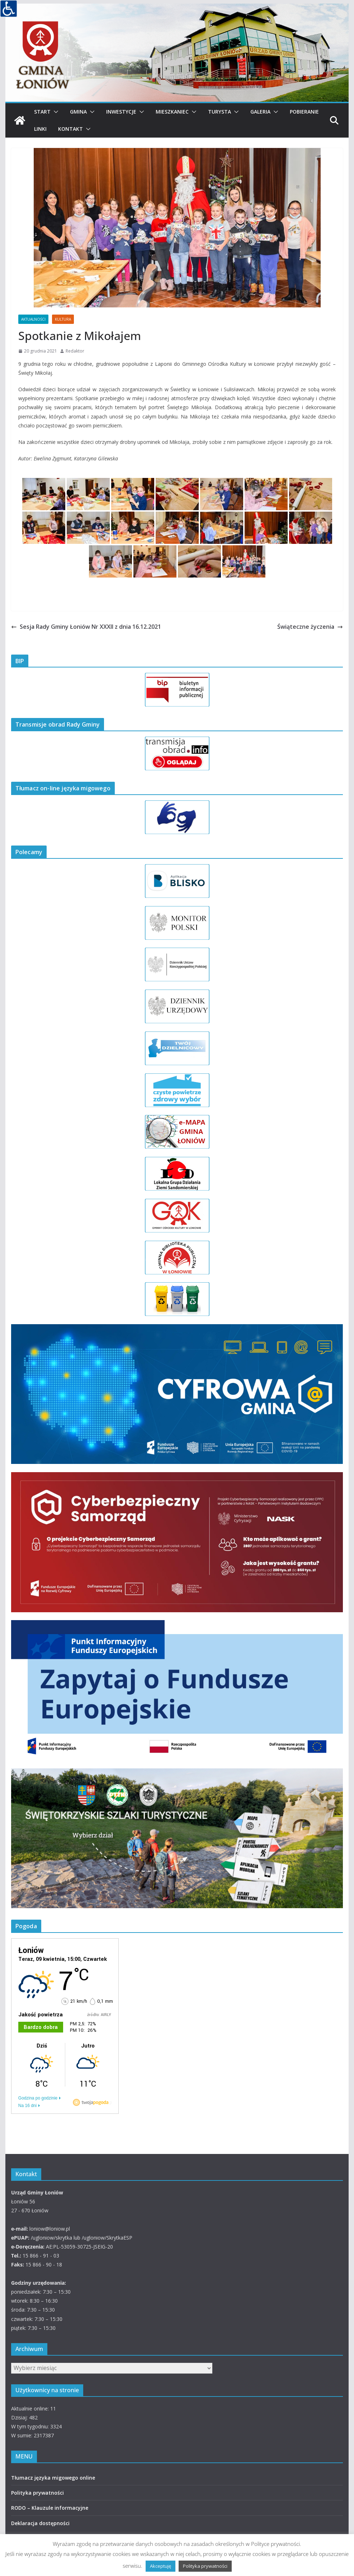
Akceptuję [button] (160, 2566)
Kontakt (70, 128)
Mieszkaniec (172, 111)
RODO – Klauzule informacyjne (49, 2507)
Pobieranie (304, 111)
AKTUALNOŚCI (33, 319)
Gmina (78, 111)
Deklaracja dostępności (40, 2523)
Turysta (219, 111)
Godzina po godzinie (37, 2098)
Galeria (260, 111)
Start (42, 111)
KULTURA (63, 319)
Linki (40, 128)
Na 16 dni (27, 2105)
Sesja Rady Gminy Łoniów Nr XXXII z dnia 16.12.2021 (86, 627)
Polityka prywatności (37, 2492)
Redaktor (75, 351)
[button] (54, 112)
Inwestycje (121, 111)
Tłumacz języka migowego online (53, 2477)
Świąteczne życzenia (310, 627)
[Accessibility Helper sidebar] (8, 8)
